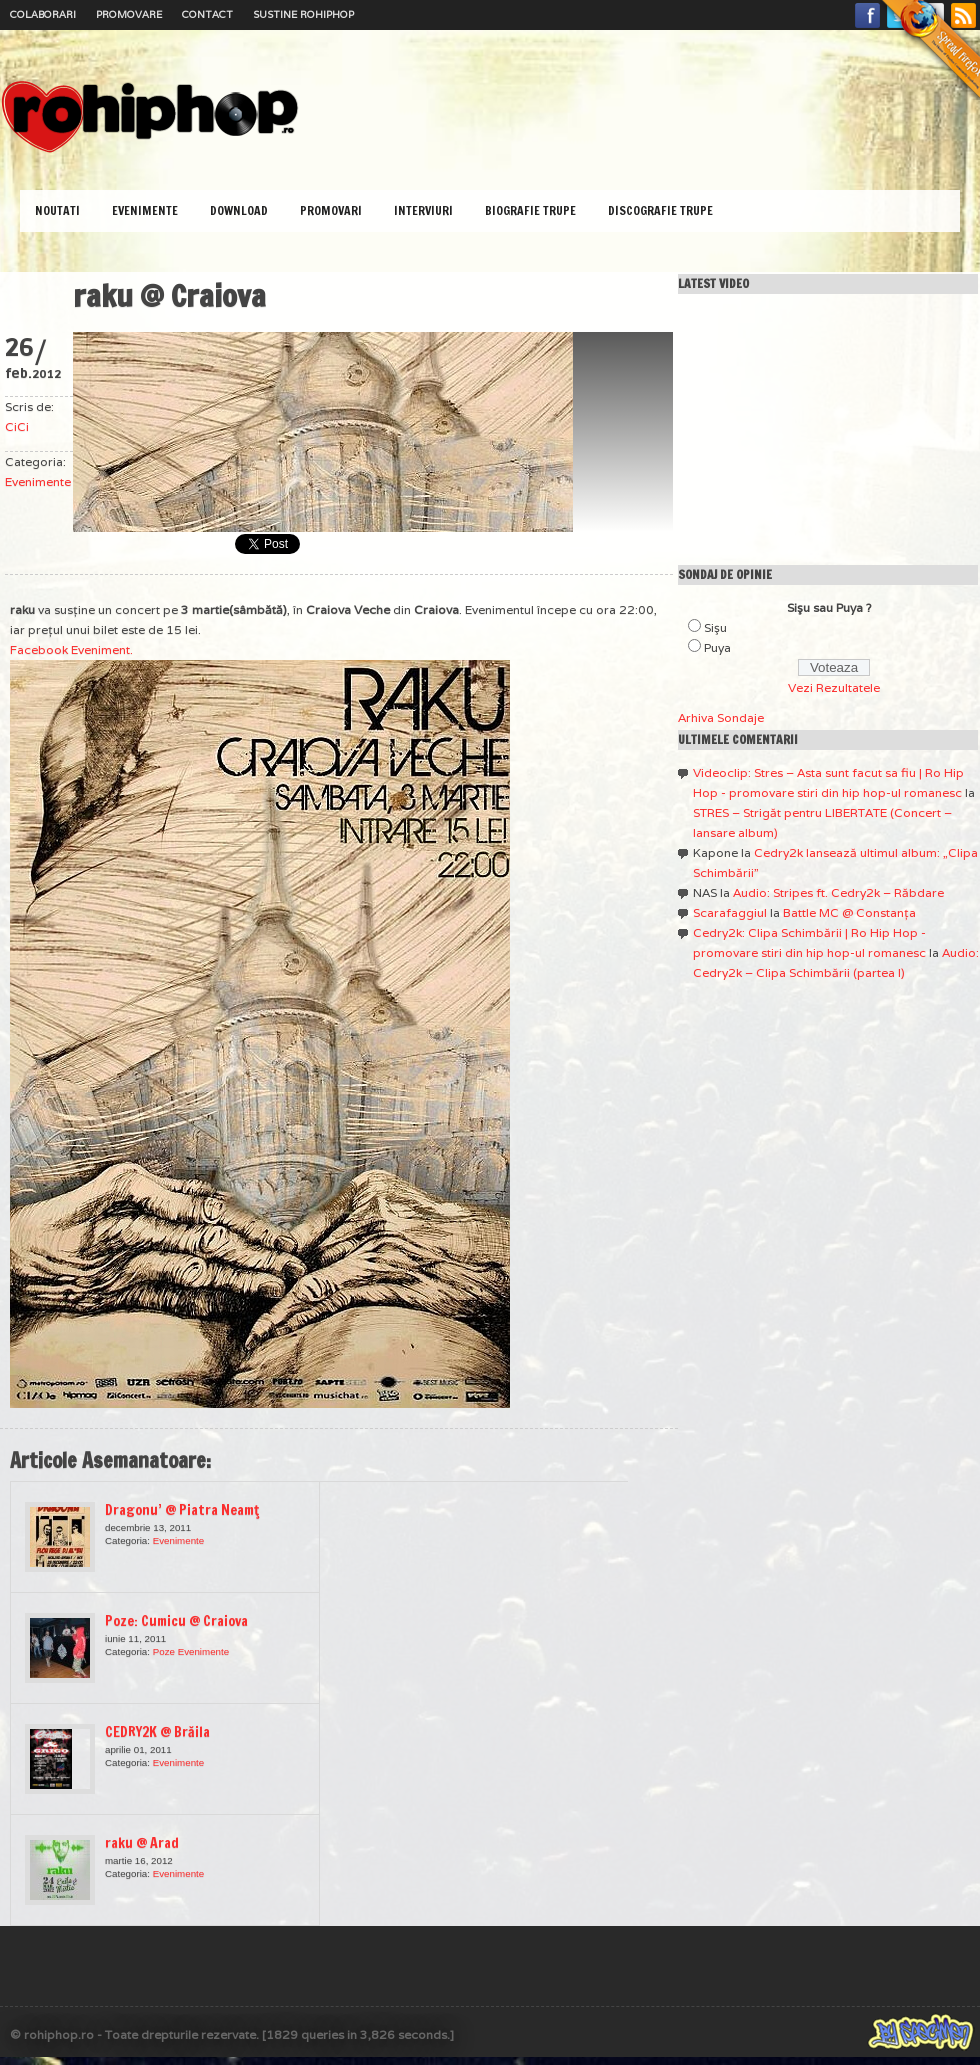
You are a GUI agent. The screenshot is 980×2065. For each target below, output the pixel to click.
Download (239, 210)
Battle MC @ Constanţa (849, 912)
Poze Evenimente (191, 1651)
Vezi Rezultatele (834, 687)
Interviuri (423, 210)
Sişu (715, 627)
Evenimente (145, 210)
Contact (207, 14)
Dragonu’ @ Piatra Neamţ (182, 1510)
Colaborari (43, 14)
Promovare (129, 14)
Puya (717, 647)
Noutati (57, 210)
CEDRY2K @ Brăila (157, 1732)
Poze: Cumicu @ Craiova (176, 1621)
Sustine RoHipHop (303, 14)
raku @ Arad (142, 1843)
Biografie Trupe (530, 210)
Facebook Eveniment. (71, 649)
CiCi (17, 426)
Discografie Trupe (660, 210)
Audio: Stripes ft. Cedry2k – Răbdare (838, 892)
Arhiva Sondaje (721, 717)
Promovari (331, 210)
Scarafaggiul (730, 912)
